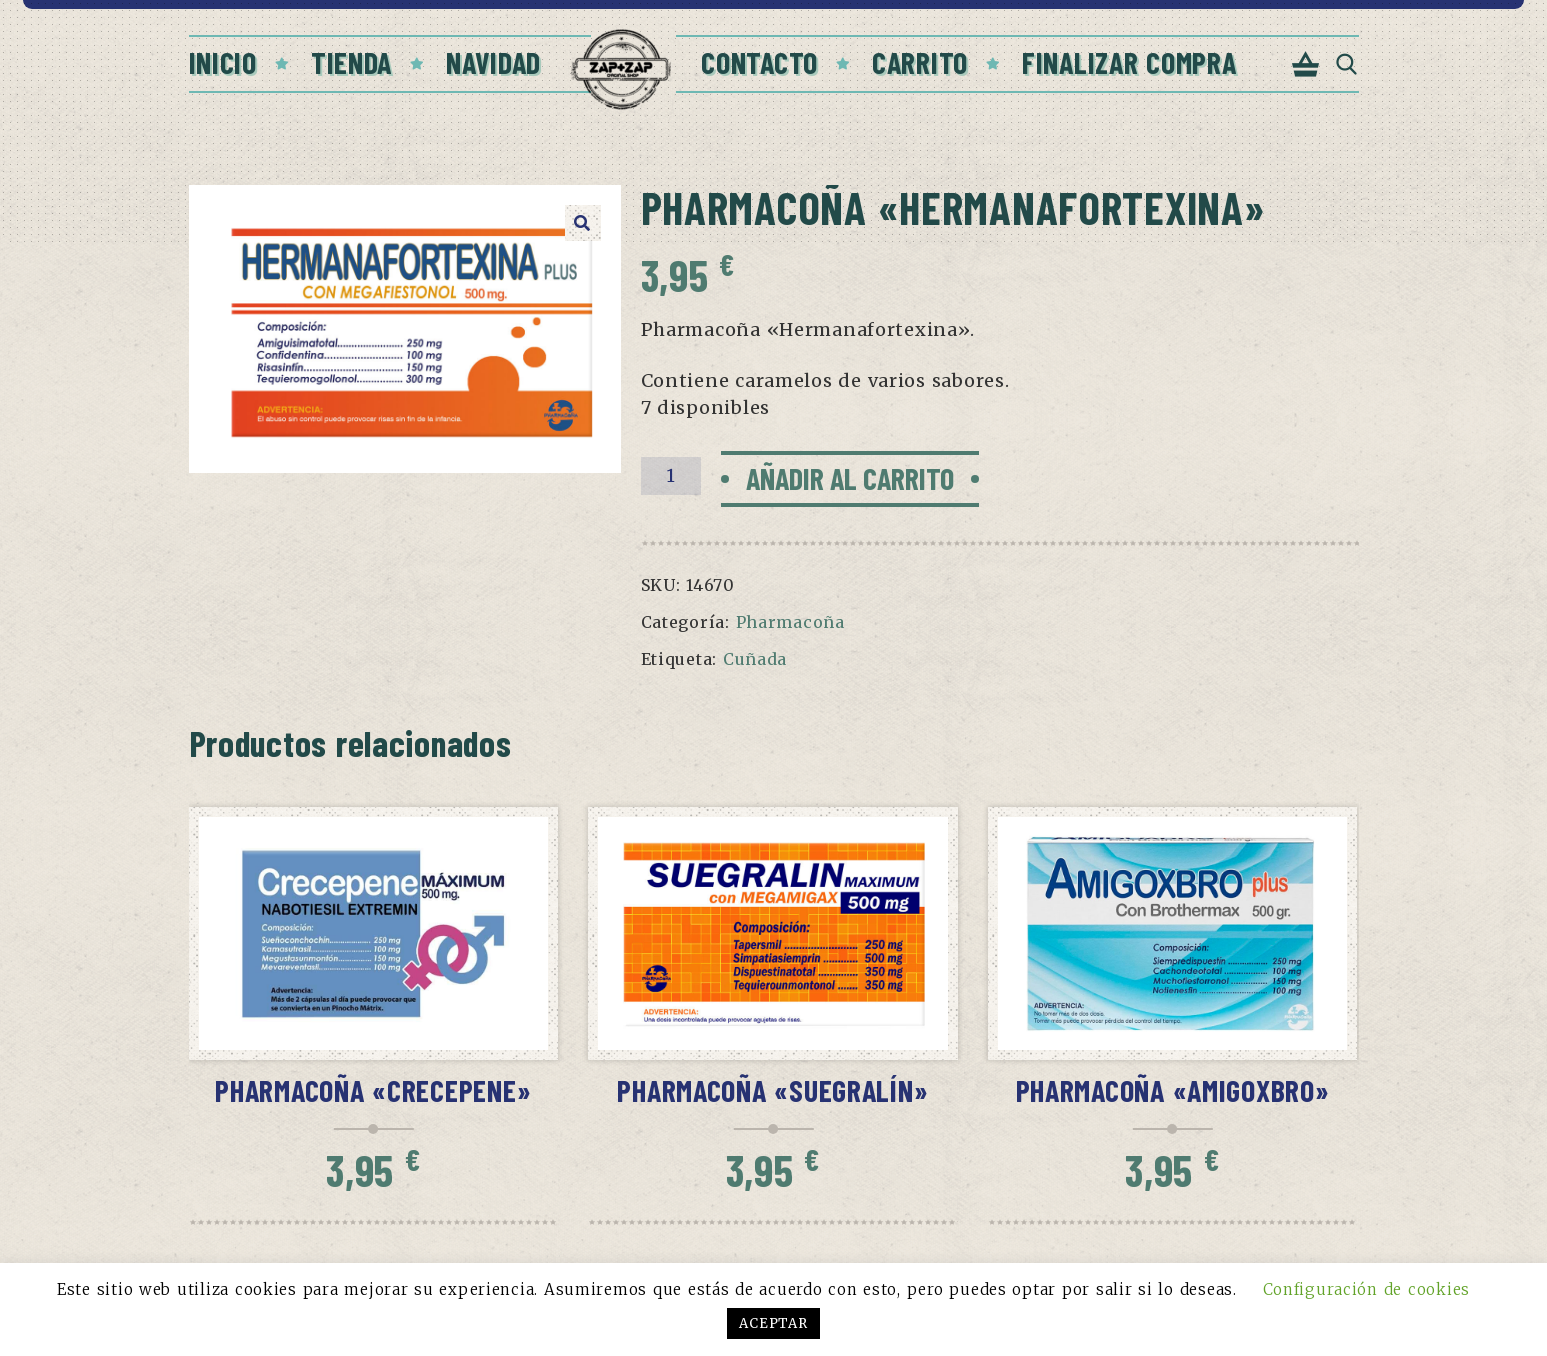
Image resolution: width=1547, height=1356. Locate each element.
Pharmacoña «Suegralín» (772, 1090)
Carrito (920, 62)
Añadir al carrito (850, 478)
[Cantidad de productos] (671, 476)
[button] (583, 223)
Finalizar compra (1129, 62)
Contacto (759, 62)
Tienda (351, 62)
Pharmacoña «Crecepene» (373, 1090)
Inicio (223, 62)
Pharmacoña (790, 622)
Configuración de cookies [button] (1366, 1289)
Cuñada (755, 659)
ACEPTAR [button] (773, 1323)
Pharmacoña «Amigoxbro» (1173, 1090)
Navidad (493, 62)
